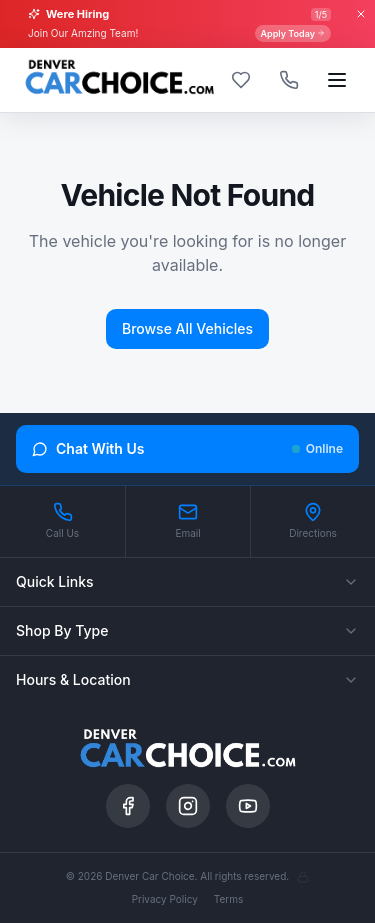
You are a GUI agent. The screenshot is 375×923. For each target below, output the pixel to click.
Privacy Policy (165, 899)
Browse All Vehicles (187, 328)
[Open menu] (337, 80)
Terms (228, 899)
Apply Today (293, 33)
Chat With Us (187, 448)
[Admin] (303, 877)
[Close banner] (361, 14)
